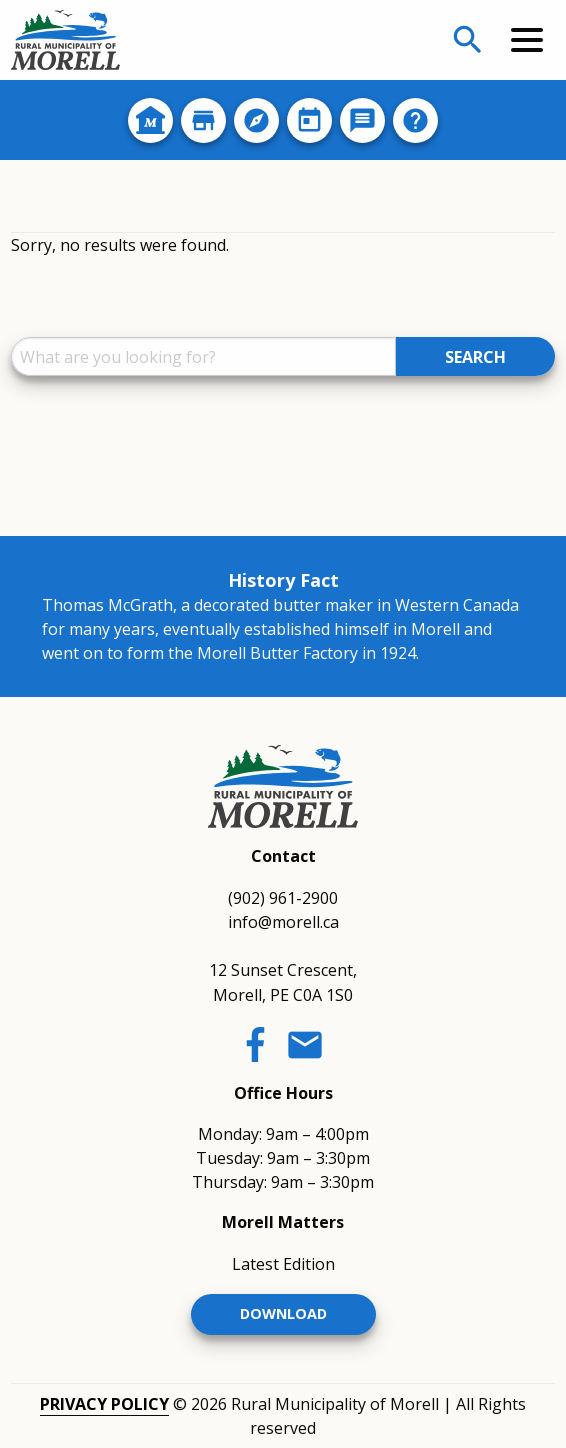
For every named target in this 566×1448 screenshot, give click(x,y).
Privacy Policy (104, 1404)
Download (283, 1313)
